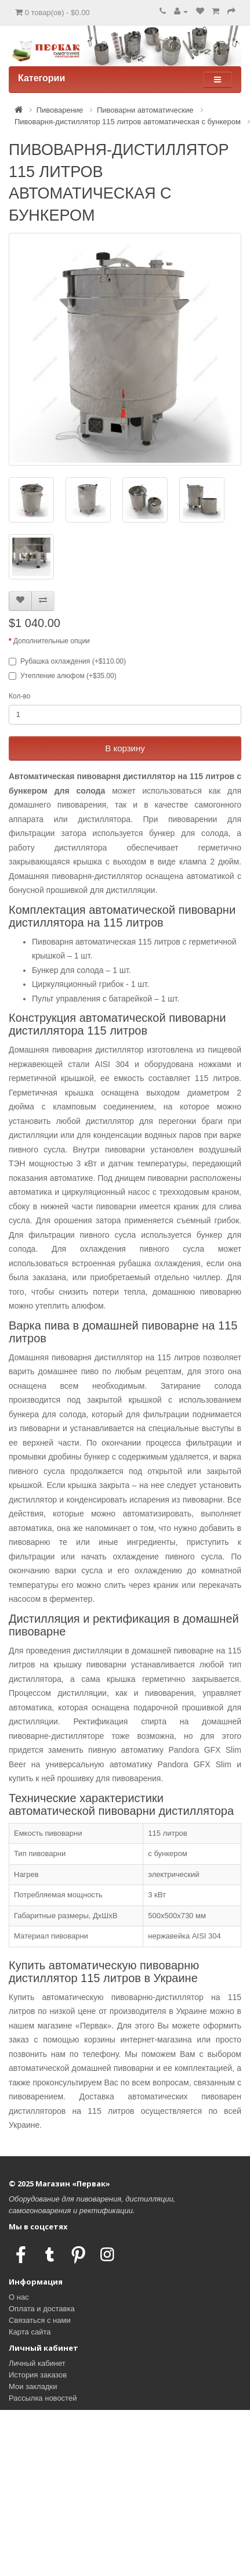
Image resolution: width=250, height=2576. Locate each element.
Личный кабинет (37, 2363)
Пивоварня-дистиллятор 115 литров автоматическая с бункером (128, 121)
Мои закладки (33, 2386)
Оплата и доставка (42, 2308)
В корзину (124, 748)
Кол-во (19, 696)
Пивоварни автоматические (145, 110)
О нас (19, 2297)
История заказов (38, 2374)
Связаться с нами (40, 2320)
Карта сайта (29, 2332)
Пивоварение (60, 110)
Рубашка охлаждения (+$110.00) (67, 661)
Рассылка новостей (43, 2398)
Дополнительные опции (51, 641)
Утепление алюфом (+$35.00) (63, 676)
